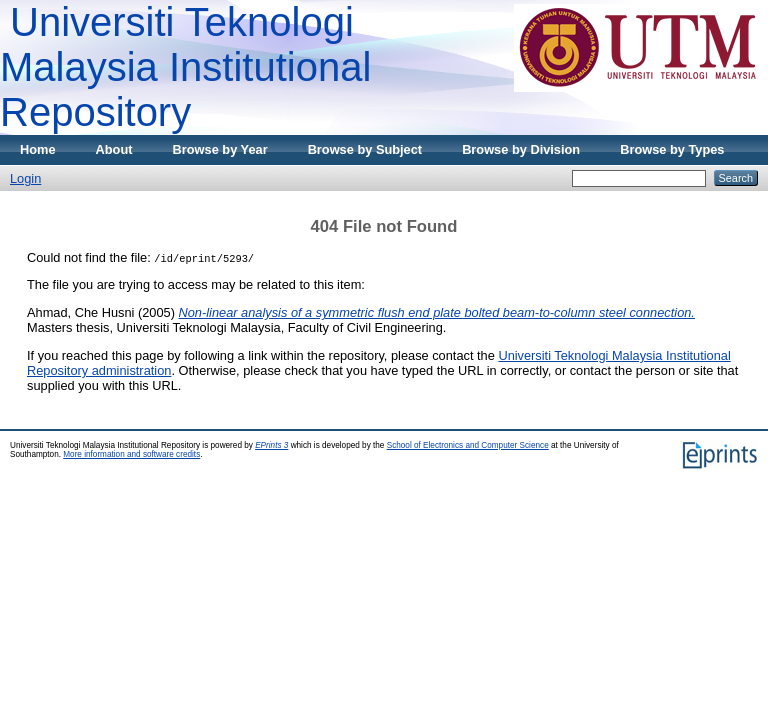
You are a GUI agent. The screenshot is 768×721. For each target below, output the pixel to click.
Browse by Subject (365, 149)
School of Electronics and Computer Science (468, 445)
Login (25, 178)
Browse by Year (220, 149)
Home (38, 149)
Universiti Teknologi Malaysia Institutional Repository (185, 67)
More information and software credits (131, 454)
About (114, 149)
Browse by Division (521, 149)
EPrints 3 (271, 445)
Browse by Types (672, 149)
